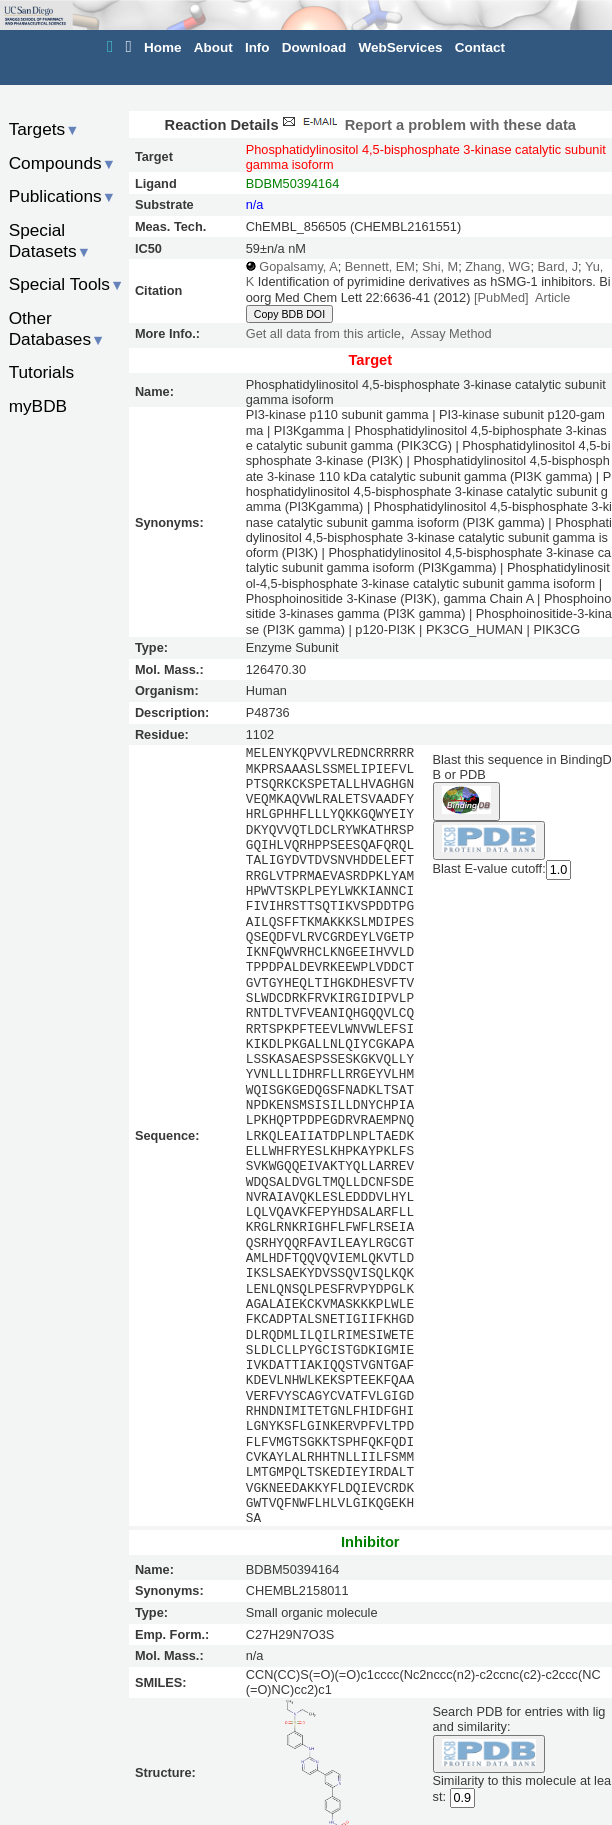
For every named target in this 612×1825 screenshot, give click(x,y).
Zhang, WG (497, 266)
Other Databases (57, 328)
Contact (480, 47)
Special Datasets (50, 240)
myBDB (38, 406)
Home (163, 47)
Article (552, 297)
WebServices (401, 47)
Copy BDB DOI (289, 314)
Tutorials (42, 372)
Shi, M (440, 266)
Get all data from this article (323, 333)
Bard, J (558, 266)
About (213, 47)
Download (314, 47)
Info (257, 47)
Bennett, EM (380, 266)
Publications (62, 196)
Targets (44, 129)
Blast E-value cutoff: (489, 868)
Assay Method (451, 333)
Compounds (62, 163)
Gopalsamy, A (298, 266)
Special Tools (67, 284)
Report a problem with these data (427, 125)
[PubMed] (501, 297)
